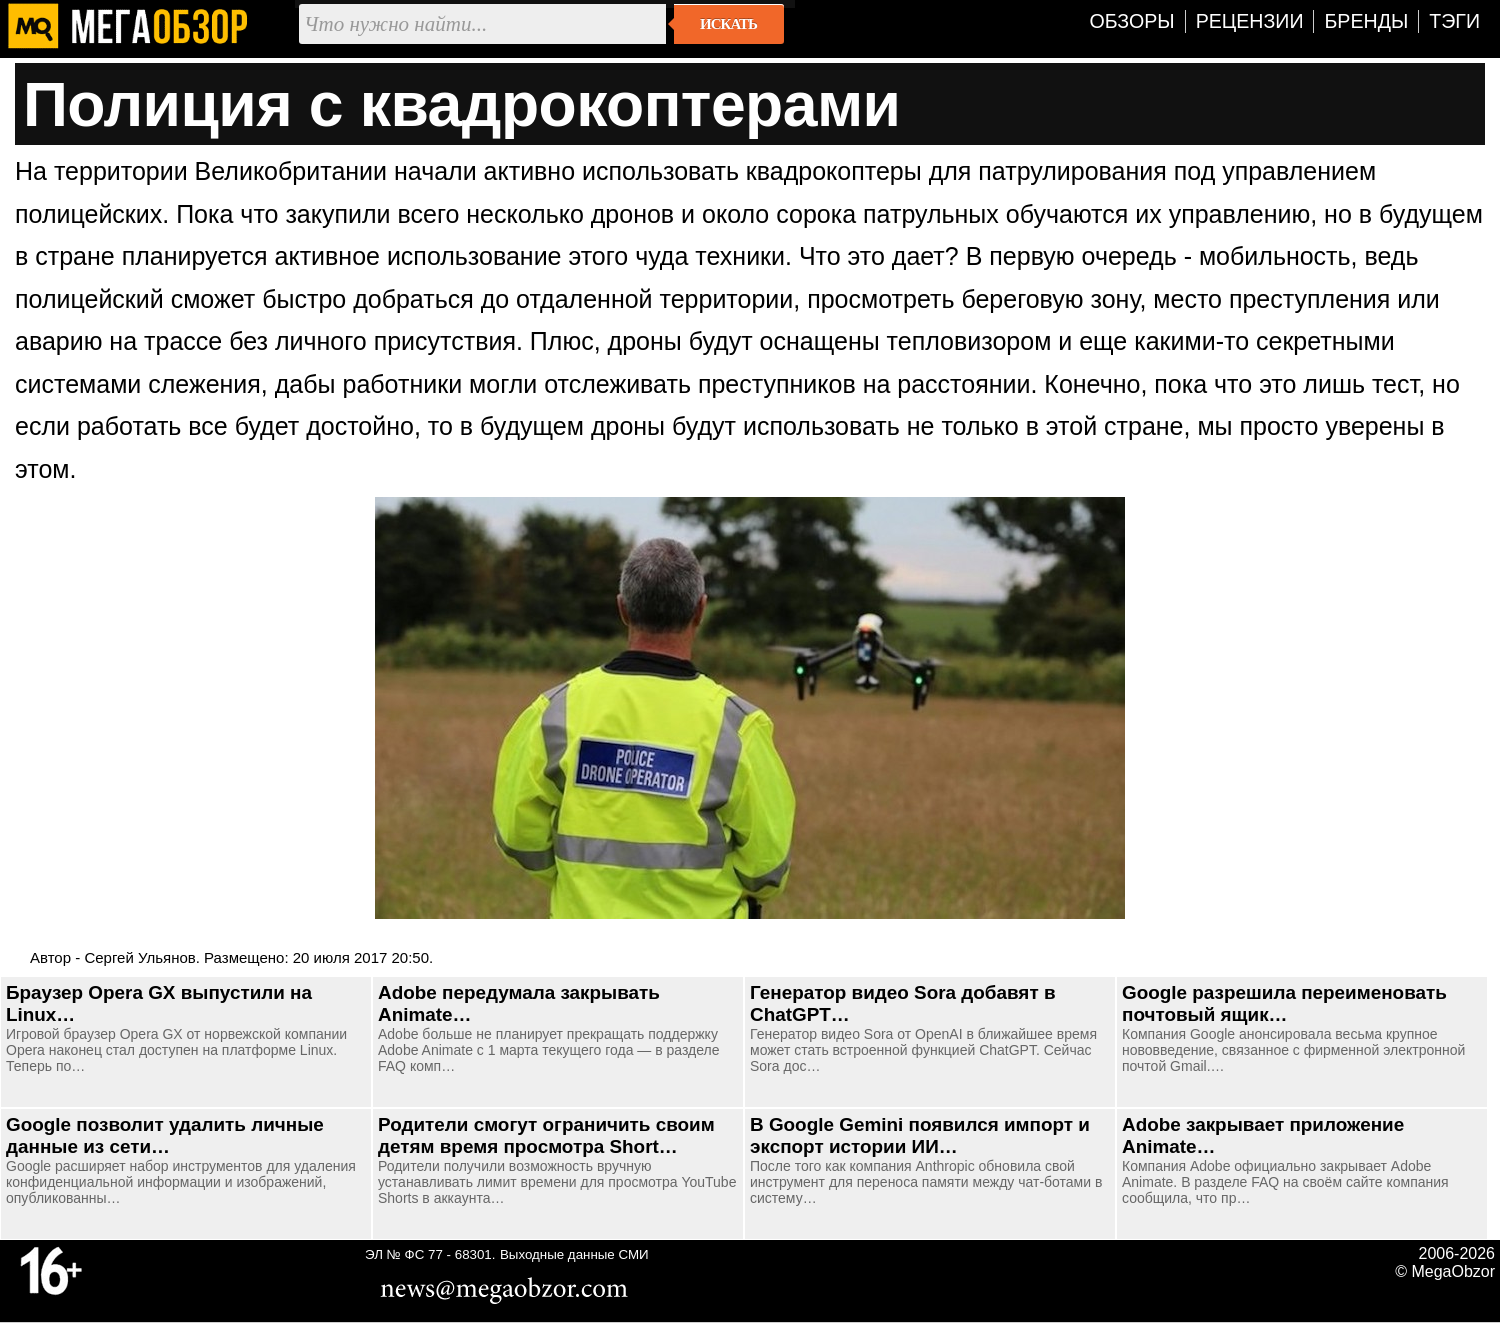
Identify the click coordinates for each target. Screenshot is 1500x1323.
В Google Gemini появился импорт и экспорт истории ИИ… (920, 1135)
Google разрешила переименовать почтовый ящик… (1284, 1003)
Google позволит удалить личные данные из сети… (165, 1135)
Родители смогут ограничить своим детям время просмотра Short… (546, 1135)
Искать (728, 24)
